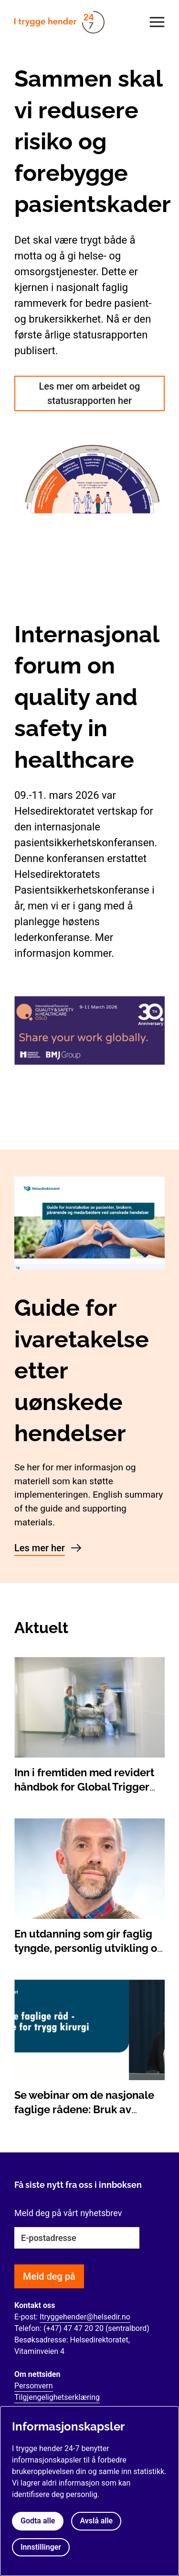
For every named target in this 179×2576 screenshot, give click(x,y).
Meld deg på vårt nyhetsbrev (68, 2213)
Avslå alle (96, 2520)
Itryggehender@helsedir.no (85, 2316)
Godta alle (38, 2520)
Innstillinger (41, 2547)
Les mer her (39, 1548)
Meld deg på (49, 2276)
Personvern (33, 2385)
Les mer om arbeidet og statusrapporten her (89, 393)
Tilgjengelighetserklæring (57, 2397)
